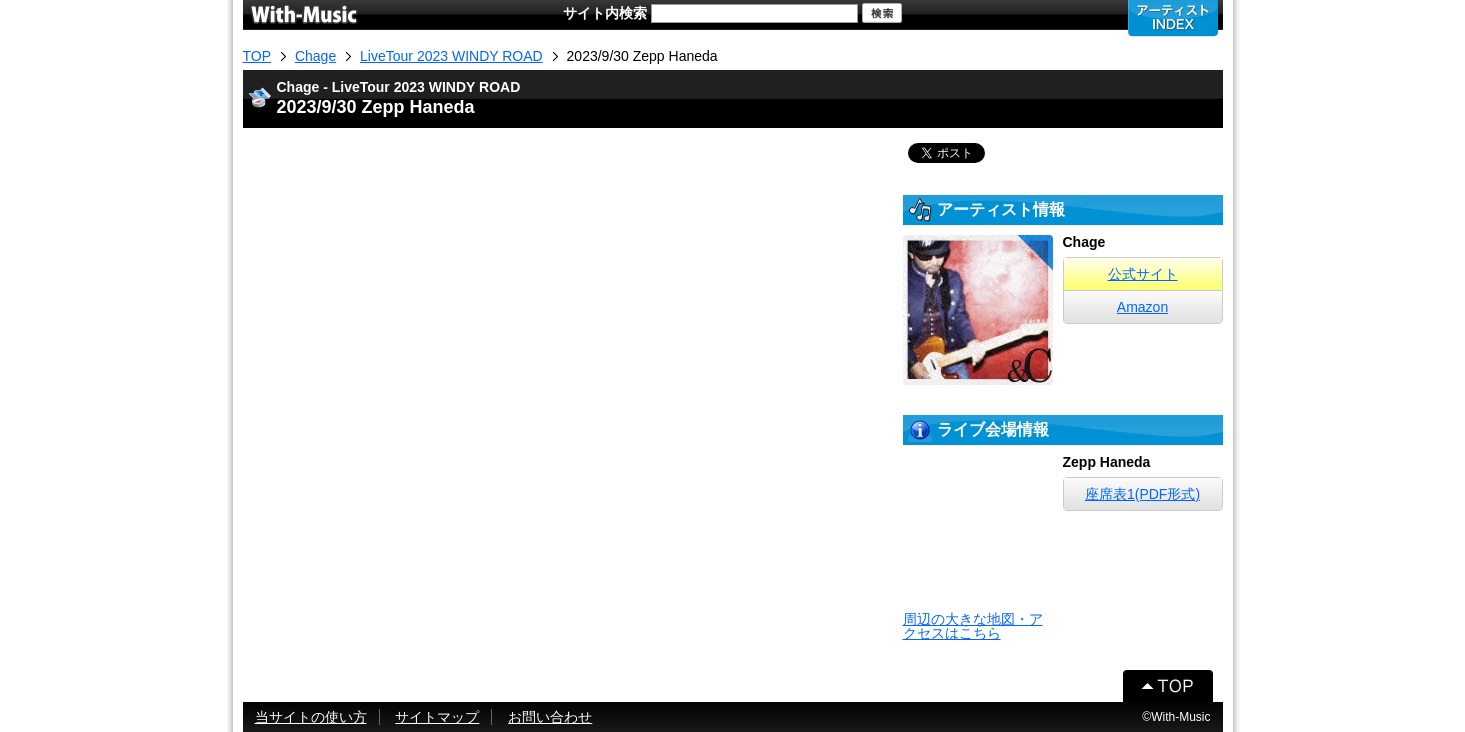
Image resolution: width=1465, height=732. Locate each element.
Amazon (1142, 307)
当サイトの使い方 (311, 717)
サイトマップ (437, 717)
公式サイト (1143, 274)
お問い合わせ (550, 717)
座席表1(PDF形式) (1142, 494)
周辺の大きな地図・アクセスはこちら (973, 626)
